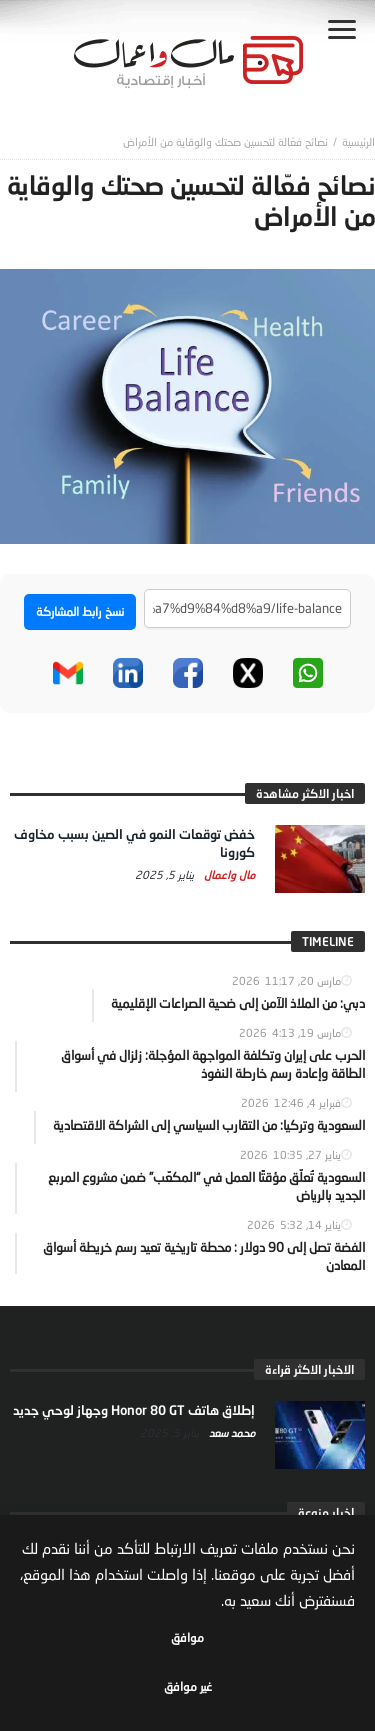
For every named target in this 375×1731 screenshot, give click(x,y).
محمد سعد (230, 1432)
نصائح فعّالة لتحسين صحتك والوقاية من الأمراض (225, 141)
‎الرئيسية (358, 141)
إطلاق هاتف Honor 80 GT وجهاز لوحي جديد (134, 1410)
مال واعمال (228, 874)
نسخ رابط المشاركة (80, 611)
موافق (187, 1637)
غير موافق (188, 1686)
